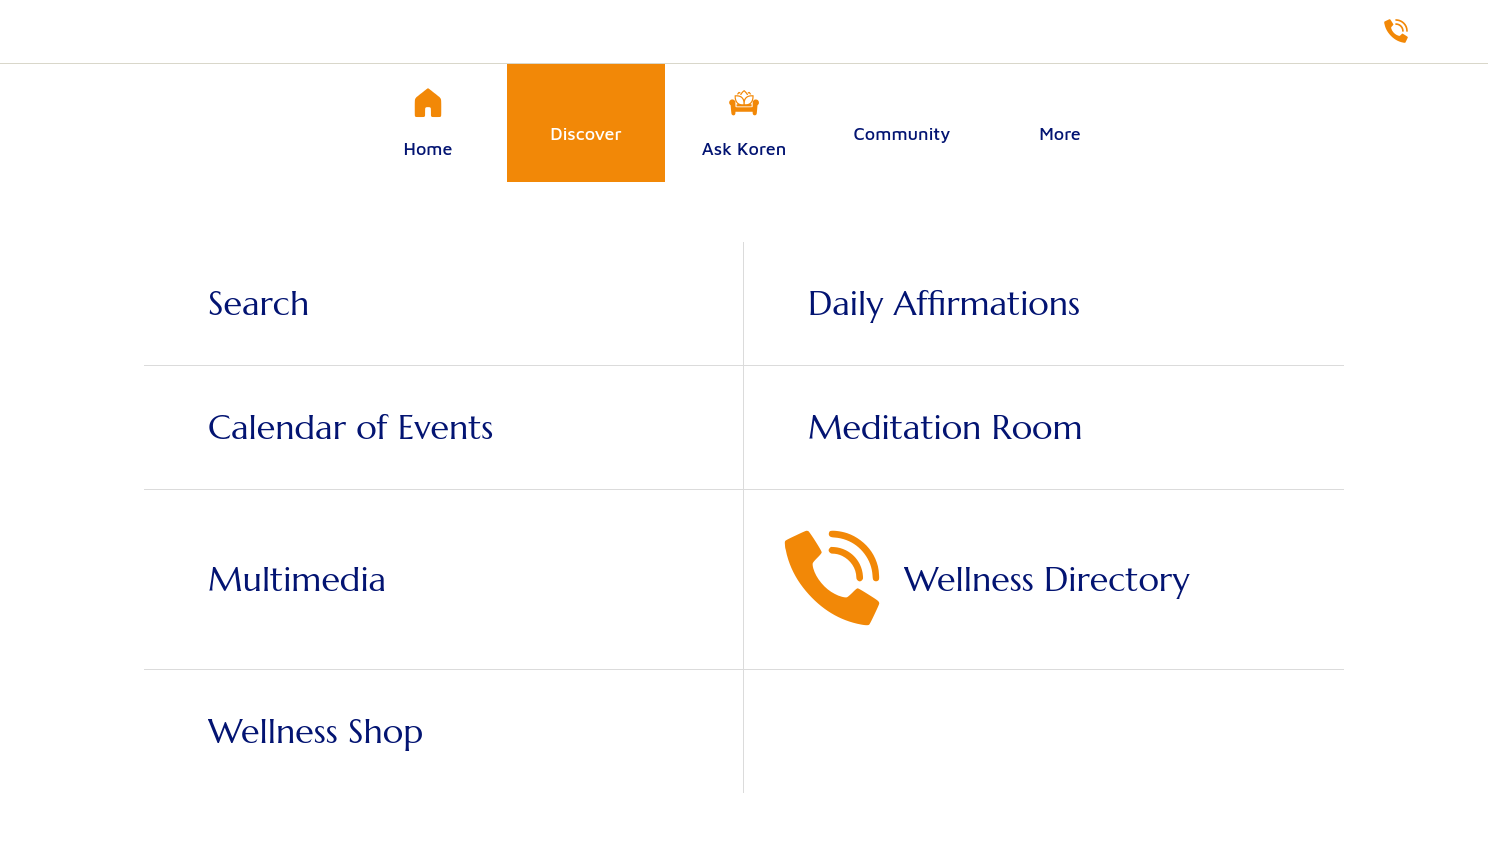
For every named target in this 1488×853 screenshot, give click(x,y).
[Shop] (1448, 32)
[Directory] (1396, 32)
